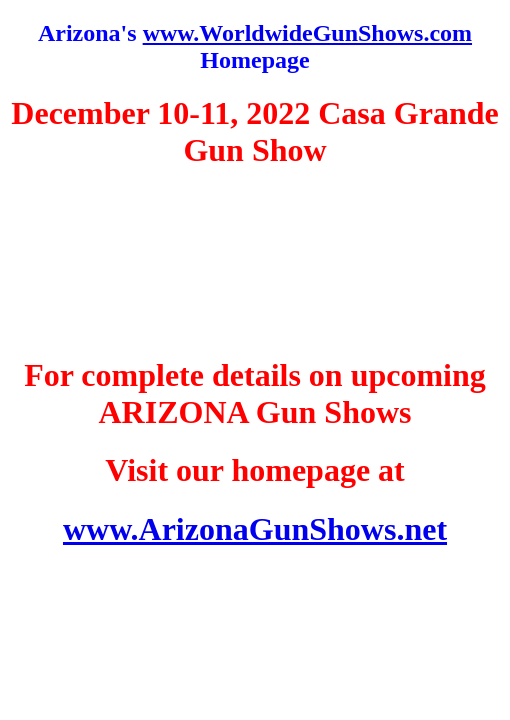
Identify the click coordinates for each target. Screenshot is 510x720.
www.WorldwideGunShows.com (307, 33)
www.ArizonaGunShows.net (255, 529)
